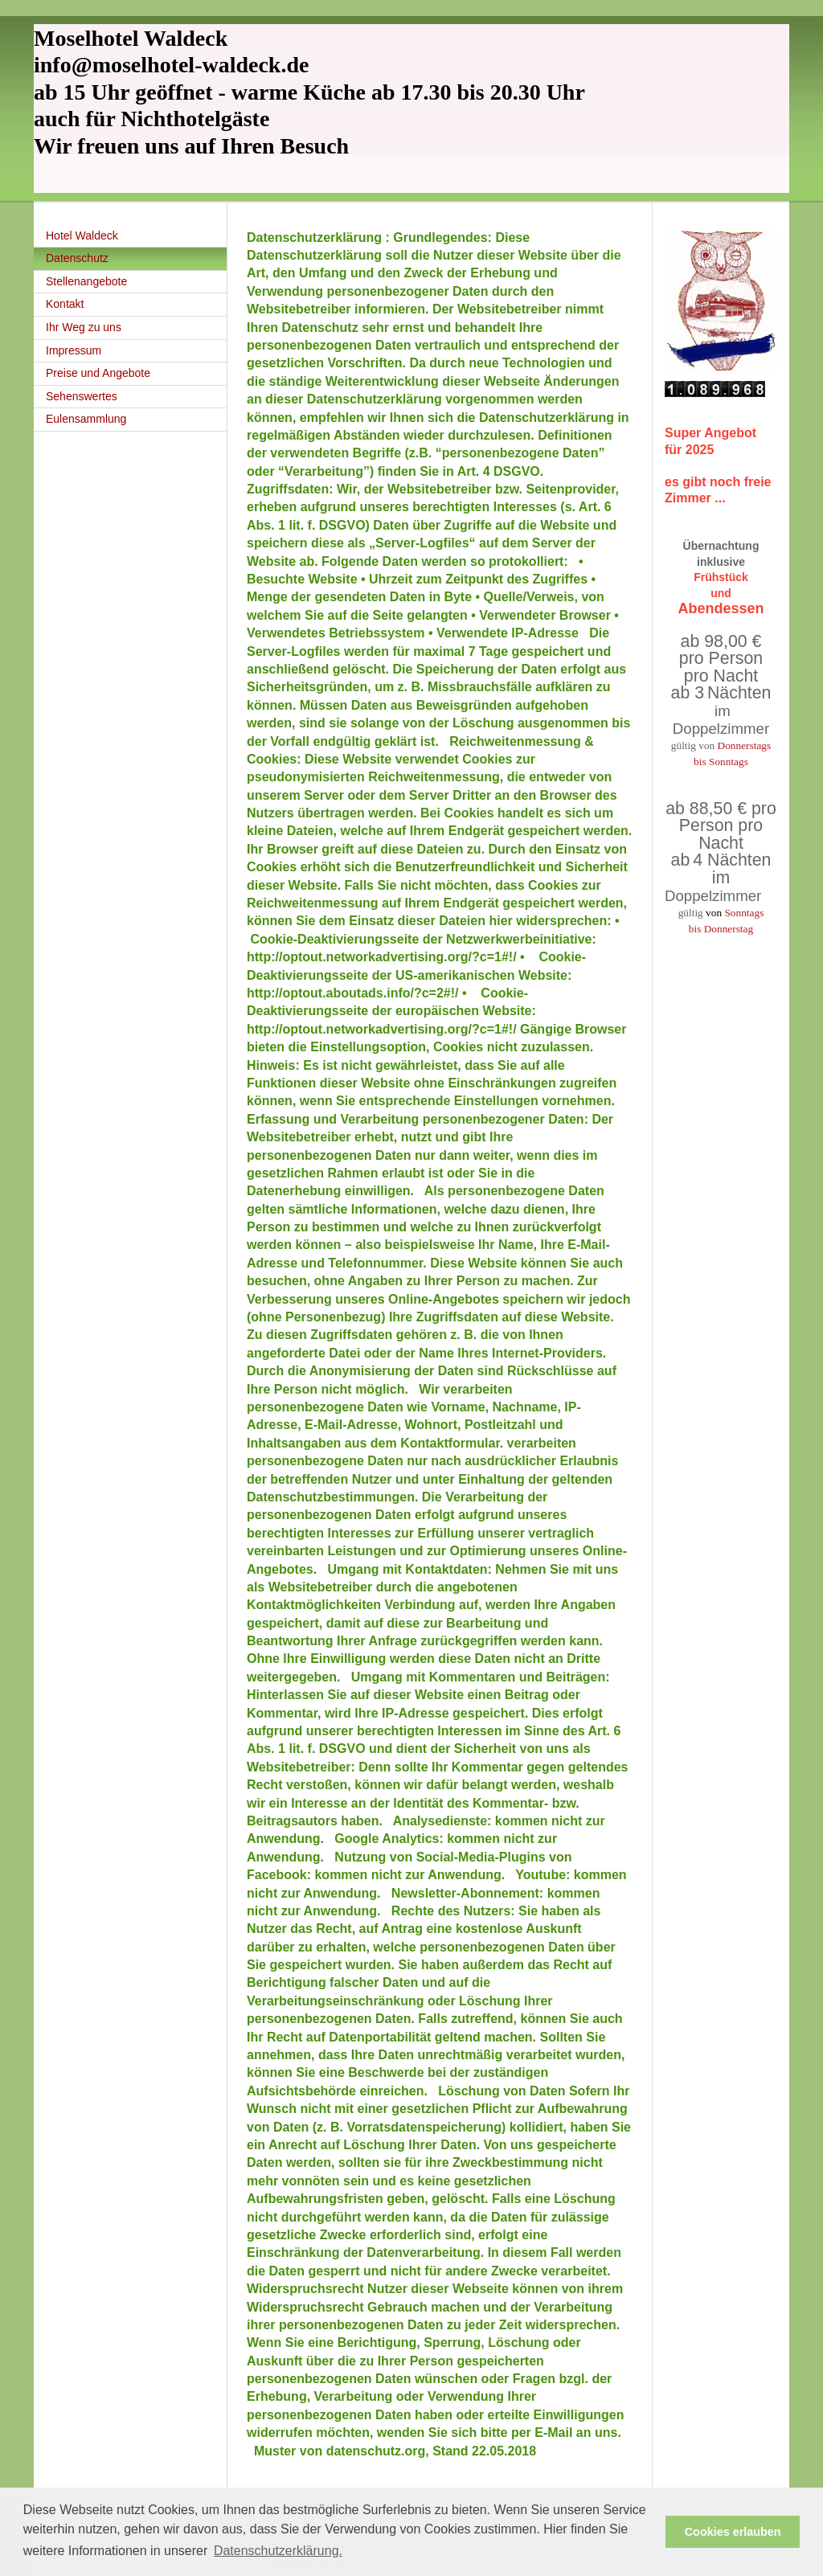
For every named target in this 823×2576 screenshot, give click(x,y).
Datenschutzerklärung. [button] (278, 2551)
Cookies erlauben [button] (733, 2531)
